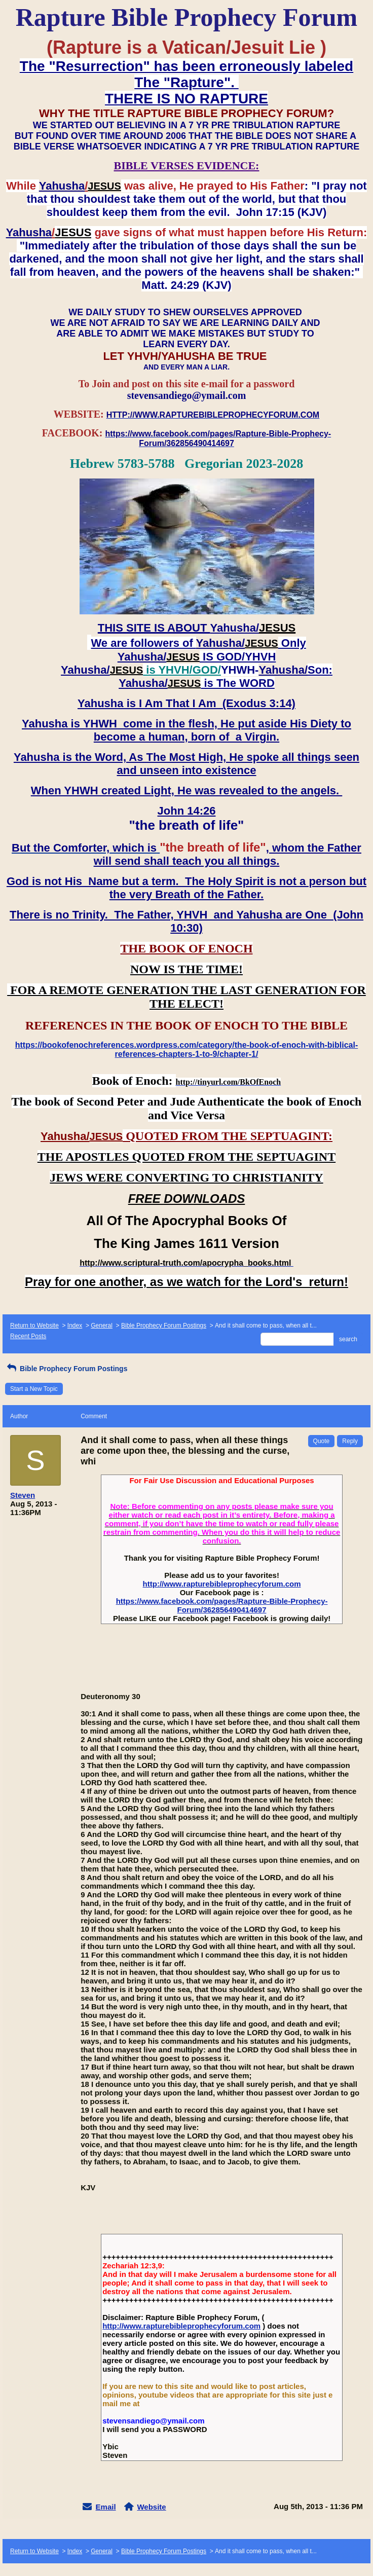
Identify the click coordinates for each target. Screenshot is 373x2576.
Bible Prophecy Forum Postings (163, 1325)
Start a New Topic (34, 1388)
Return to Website (34, 1325)
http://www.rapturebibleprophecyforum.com (222, 1583)
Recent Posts (28, 1336)
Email (106, 2507)
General (102, 1325)
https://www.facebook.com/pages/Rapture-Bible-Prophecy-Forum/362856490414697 (222, 1605)
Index (74, 1325)
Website (151, 2507)
